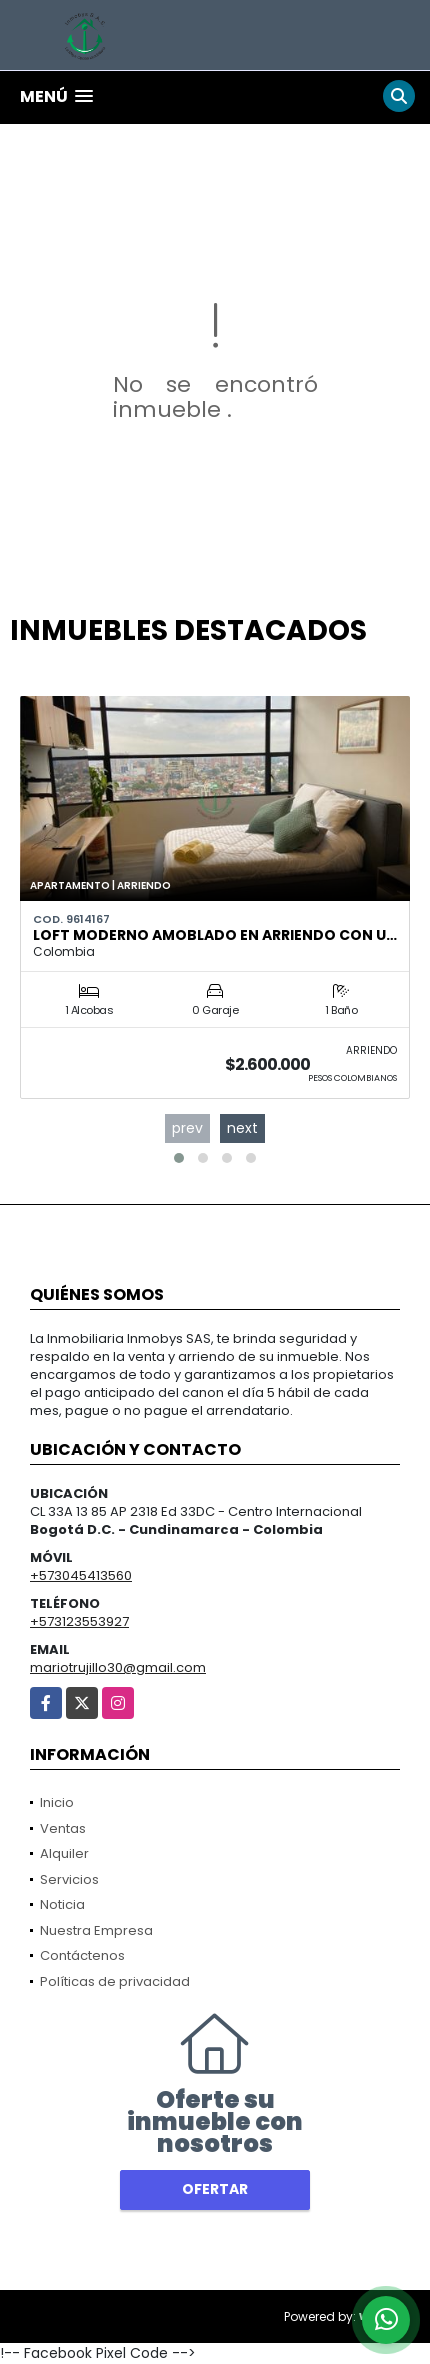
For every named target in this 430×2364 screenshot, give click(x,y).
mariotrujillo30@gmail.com (118, 1667)
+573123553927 (79, 1621)
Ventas (63, 1828)
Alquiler (64, 1853)
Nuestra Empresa (96, 1930)
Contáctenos (82, 1955)
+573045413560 (81, 1575)
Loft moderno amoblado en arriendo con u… (215, 935)
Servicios (69, 1879)
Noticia (62, 1904)
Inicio (57, 1802)
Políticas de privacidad (115, 1981)
